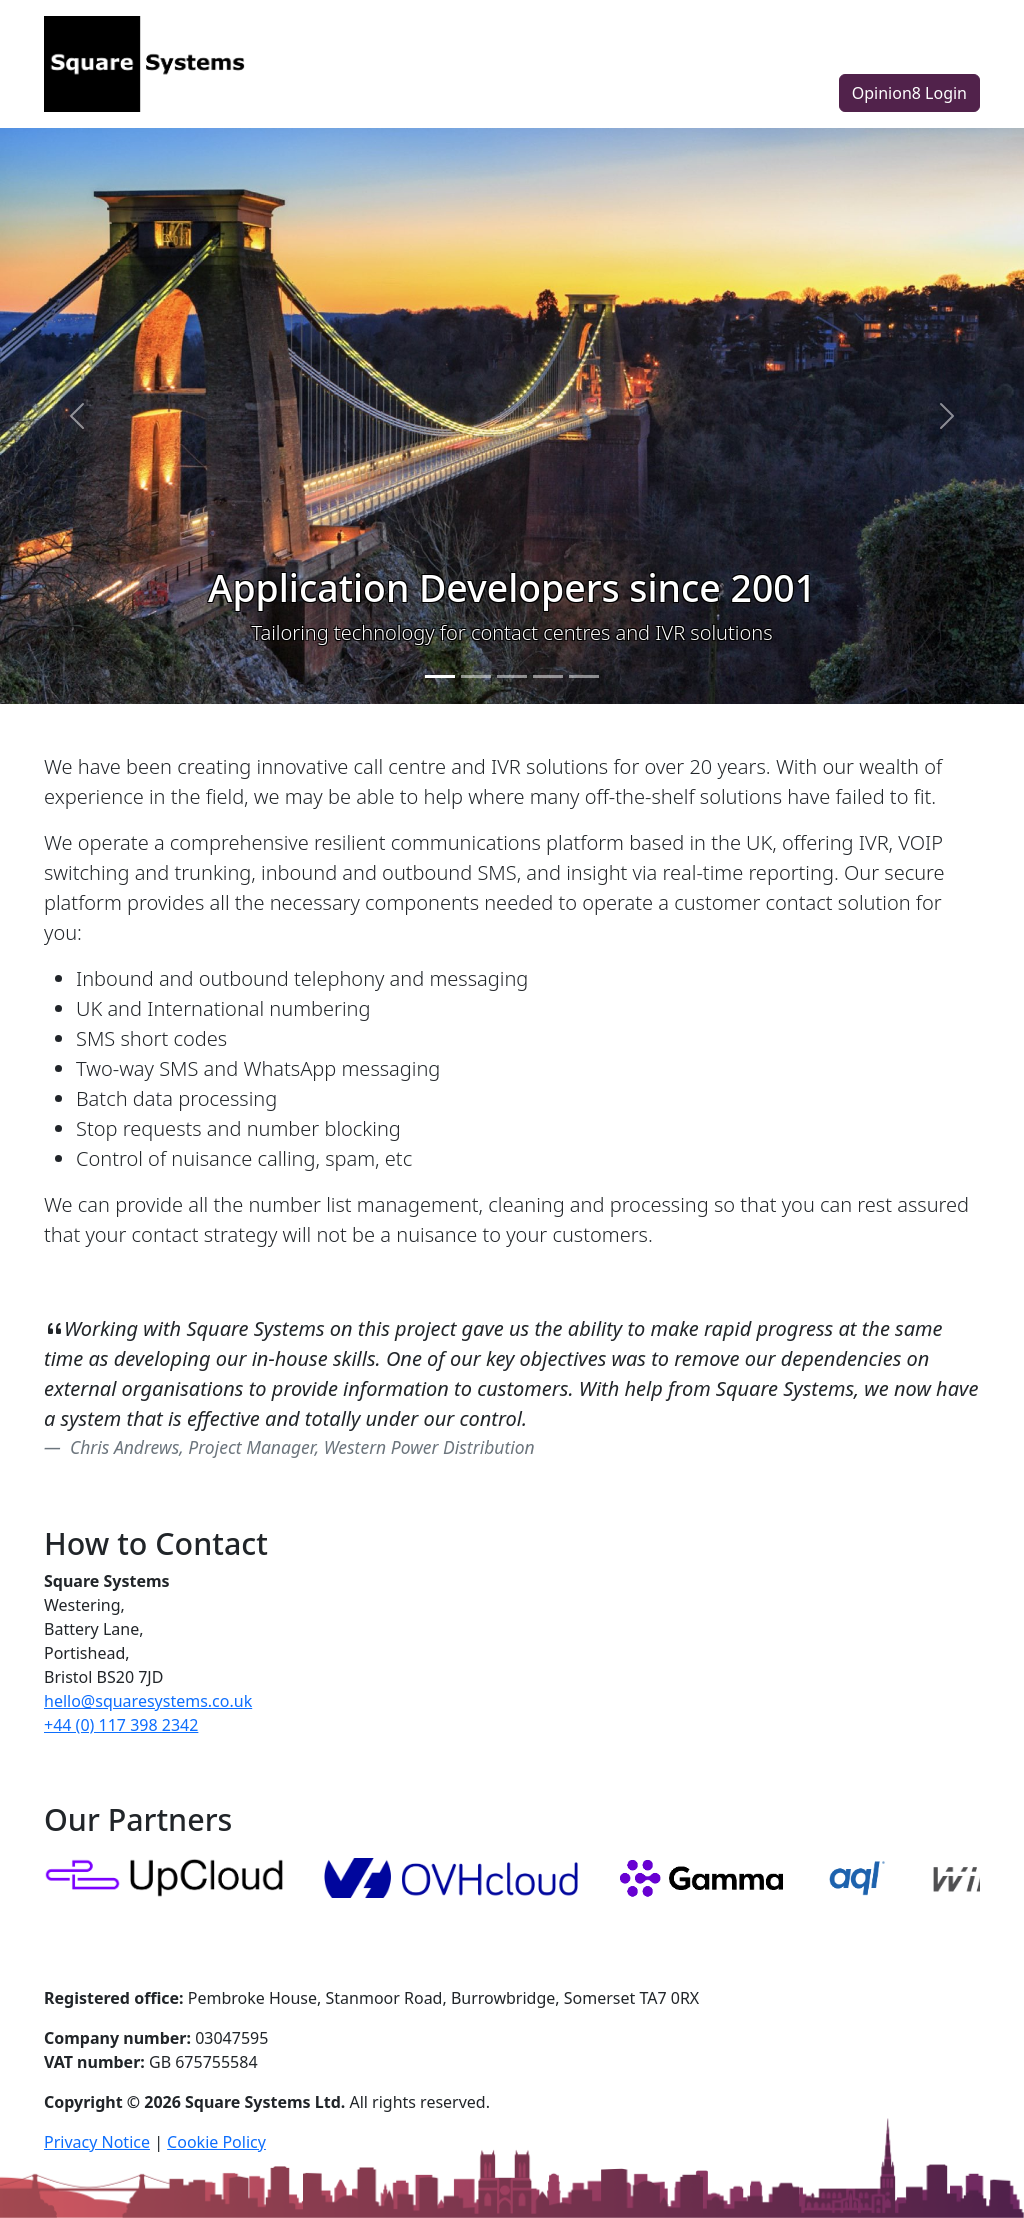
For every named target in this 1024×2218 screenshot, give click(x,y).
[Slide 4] (548, 676)
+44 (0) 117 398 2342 (121, 1725)
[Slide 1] (440, 676)
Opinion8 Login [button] (909, 93)
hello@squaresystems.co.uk (148, 1701)
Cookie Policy (216, 2142)
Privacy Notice (97, 2142)
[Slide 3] (512, 676)
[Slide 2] (476, 676)
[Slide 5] (584, 676)
